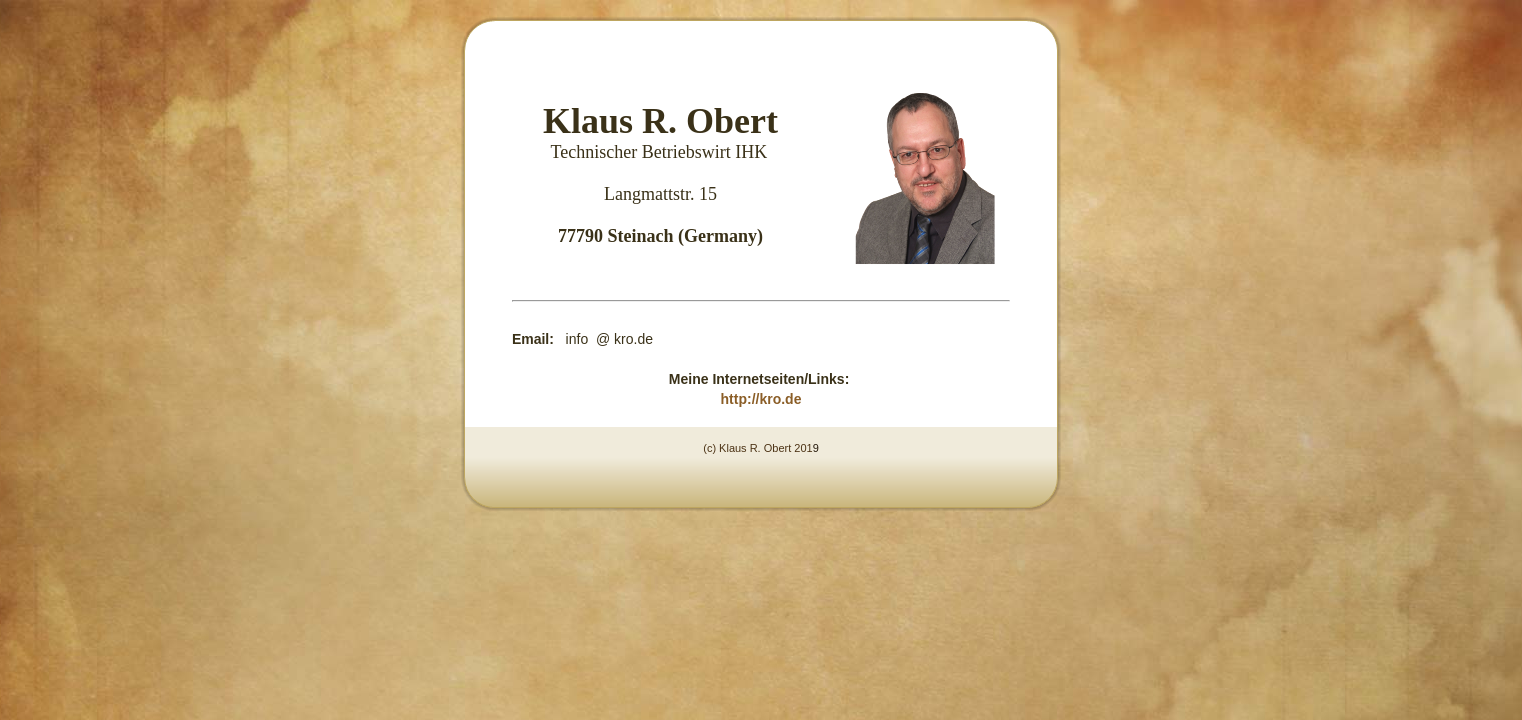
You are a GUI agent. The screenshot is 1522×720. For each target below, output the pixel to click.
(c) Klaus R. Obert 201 (757, 448)
